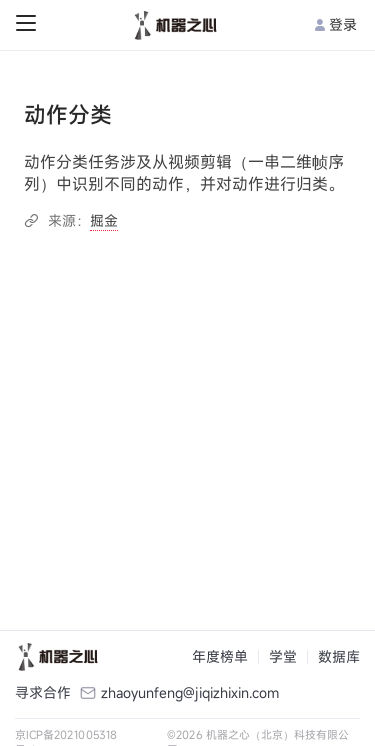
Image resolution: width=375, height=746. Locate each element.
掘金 (104, 220)
